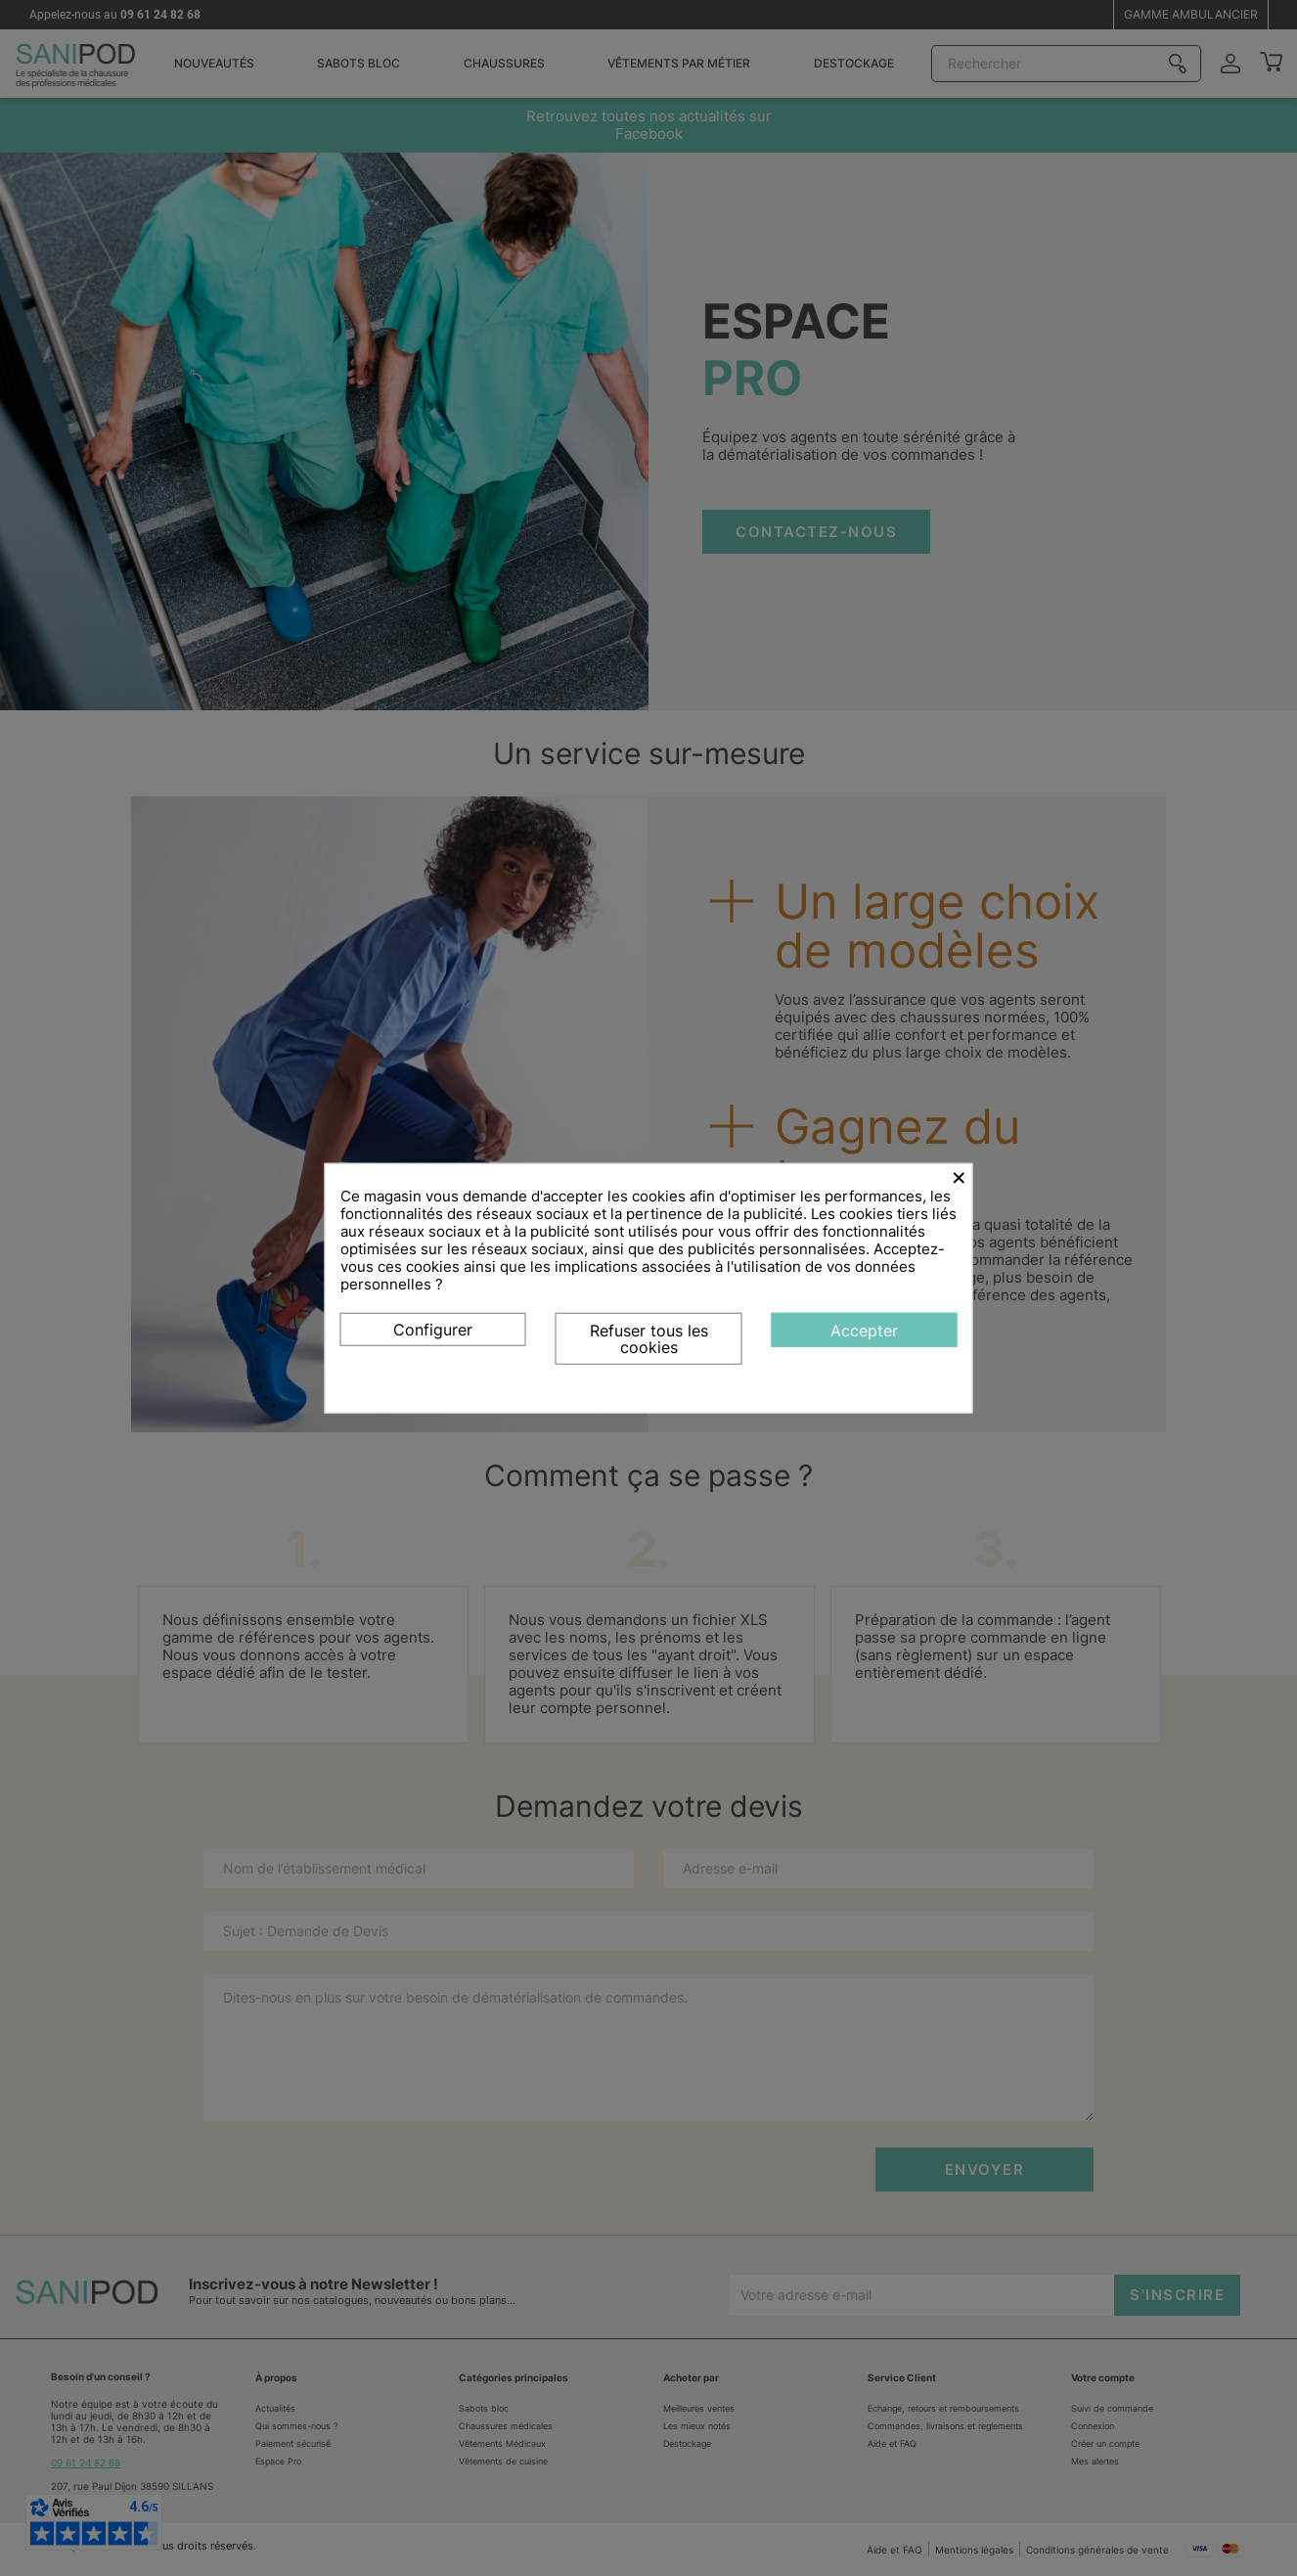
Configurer (432, 1328)
